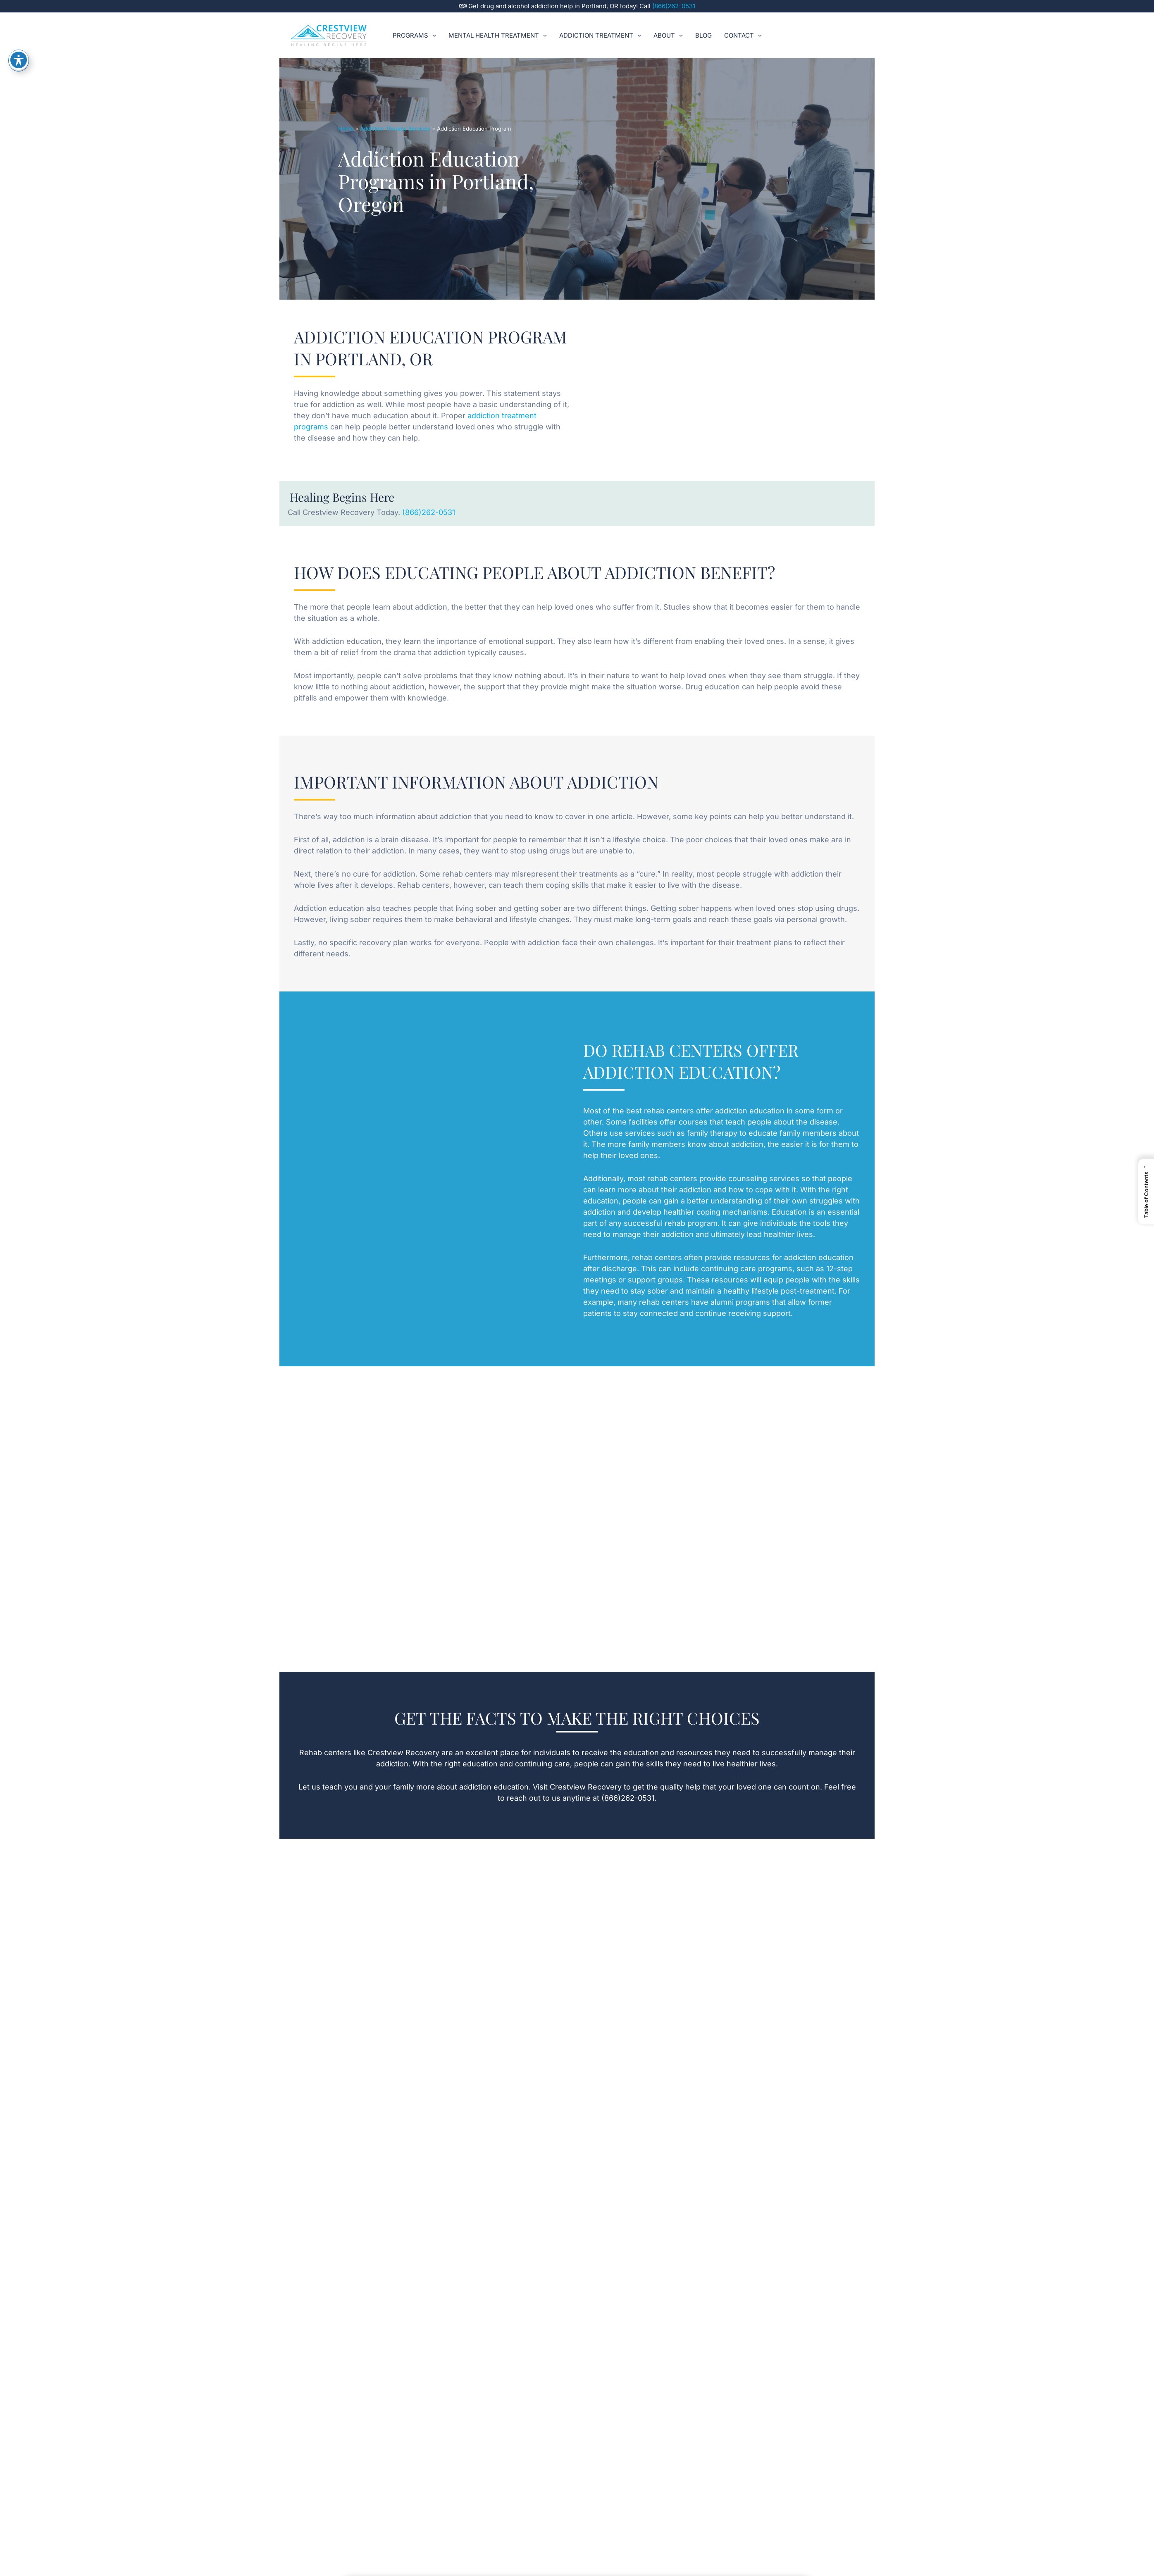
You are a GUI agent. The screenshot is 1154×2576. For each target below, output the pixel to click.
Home (345, 128)
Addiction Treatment (600, 35)
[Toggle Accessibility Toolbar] (19, 60)
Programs (414, 35)
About (668, 35)
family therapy (712, 1133)
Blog (703, 35)
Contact (743, 35)
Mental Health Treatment (497, 35)
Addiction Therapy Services (395, 128)
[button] (432, 35)
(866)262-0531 (673, 6)
